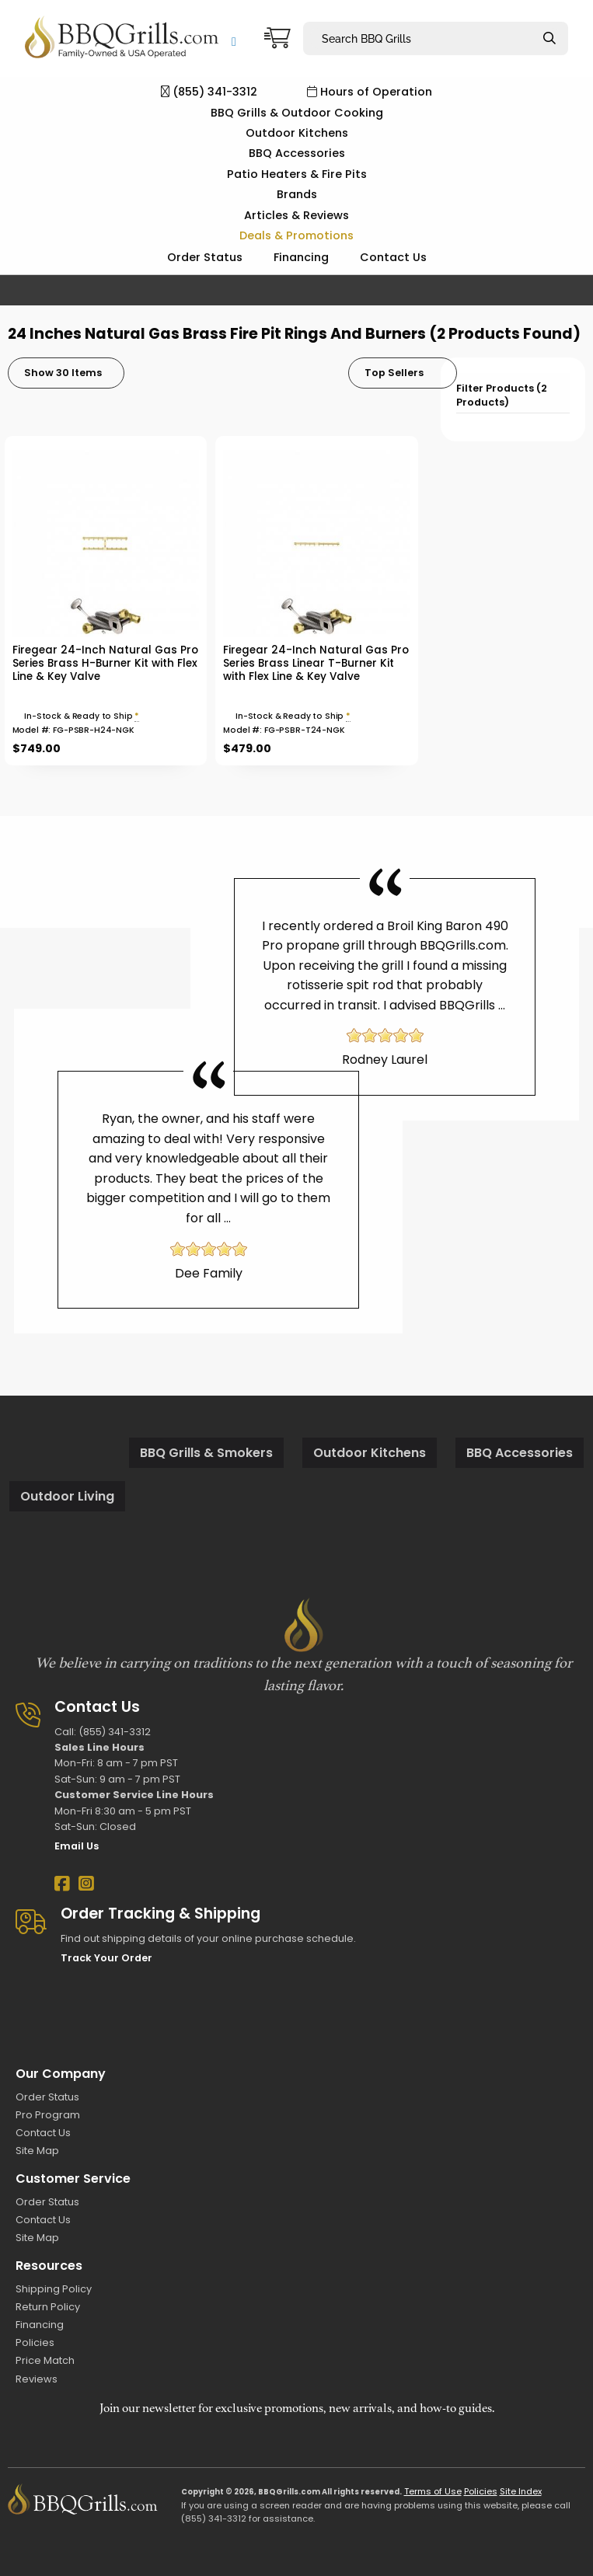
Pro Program (48, 2114)
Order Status (204, 257)
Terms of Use (433, 2491)
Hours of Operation (369, 91)
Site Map (37, 2150)
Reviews (37, 2379)
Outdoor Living (67, 1496)
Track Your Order (106, 1957)
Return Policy (48, 2306)
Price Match (45, 2360)
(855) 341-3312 (209, 91)
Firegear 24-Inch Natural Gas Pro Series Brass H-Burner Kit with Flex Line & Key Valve (105, 663)
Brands (297, 194)
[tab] (513, 393)
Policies (35, 2342)
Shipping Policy (54, 2288)
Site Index (521, 2491)
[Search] (549, 38)
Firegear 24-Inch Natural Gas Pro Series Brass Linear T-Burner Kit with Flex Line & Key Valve (316, 663)
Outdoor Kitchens (297, 133)
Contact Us (393, 257)
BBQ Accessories (297, 153)
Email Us (76, 1846)
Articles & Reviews (296, 215)
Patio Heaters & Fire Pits (297, 174)
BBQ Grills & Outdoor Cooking (297, 112)
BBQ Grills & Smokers (206, 1453)
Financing (301, 257)
